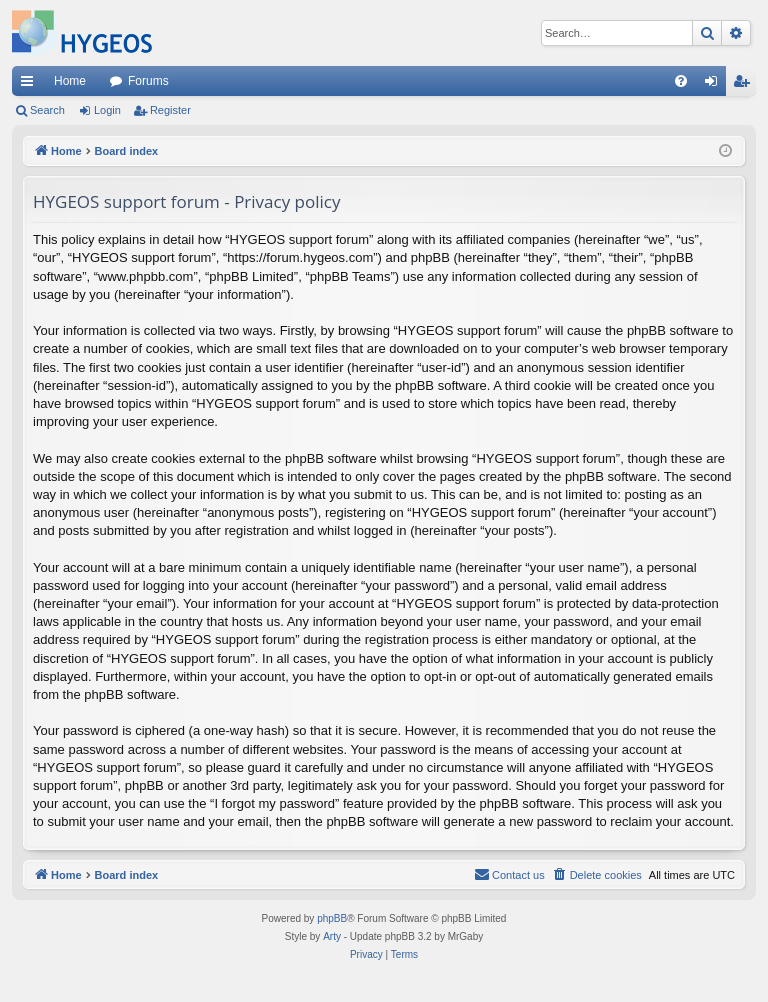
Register (170, 110)
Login (107, 110)
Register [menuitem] (745, 85)
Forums (148, 81)
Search (47, 110)
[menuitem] (681, 81)
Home (70, 81)
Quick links (31, 85)
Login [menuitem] (715, 85)
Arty (332, 936)
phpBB (332, 918)
